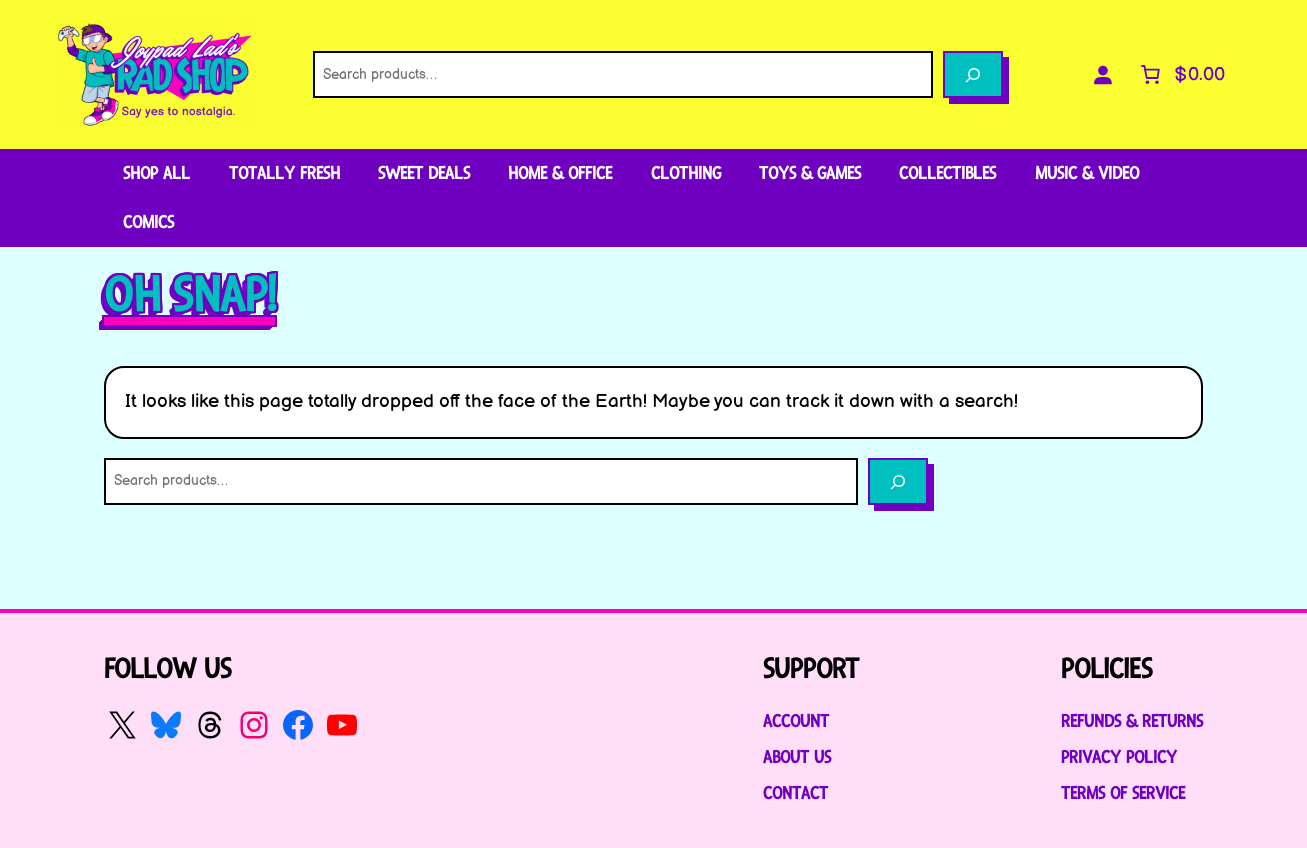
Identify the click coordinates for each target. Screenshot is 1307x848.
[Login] (1102, 75)
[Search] (973, 74)
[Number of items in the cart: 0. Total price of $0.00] (1180, 75)
